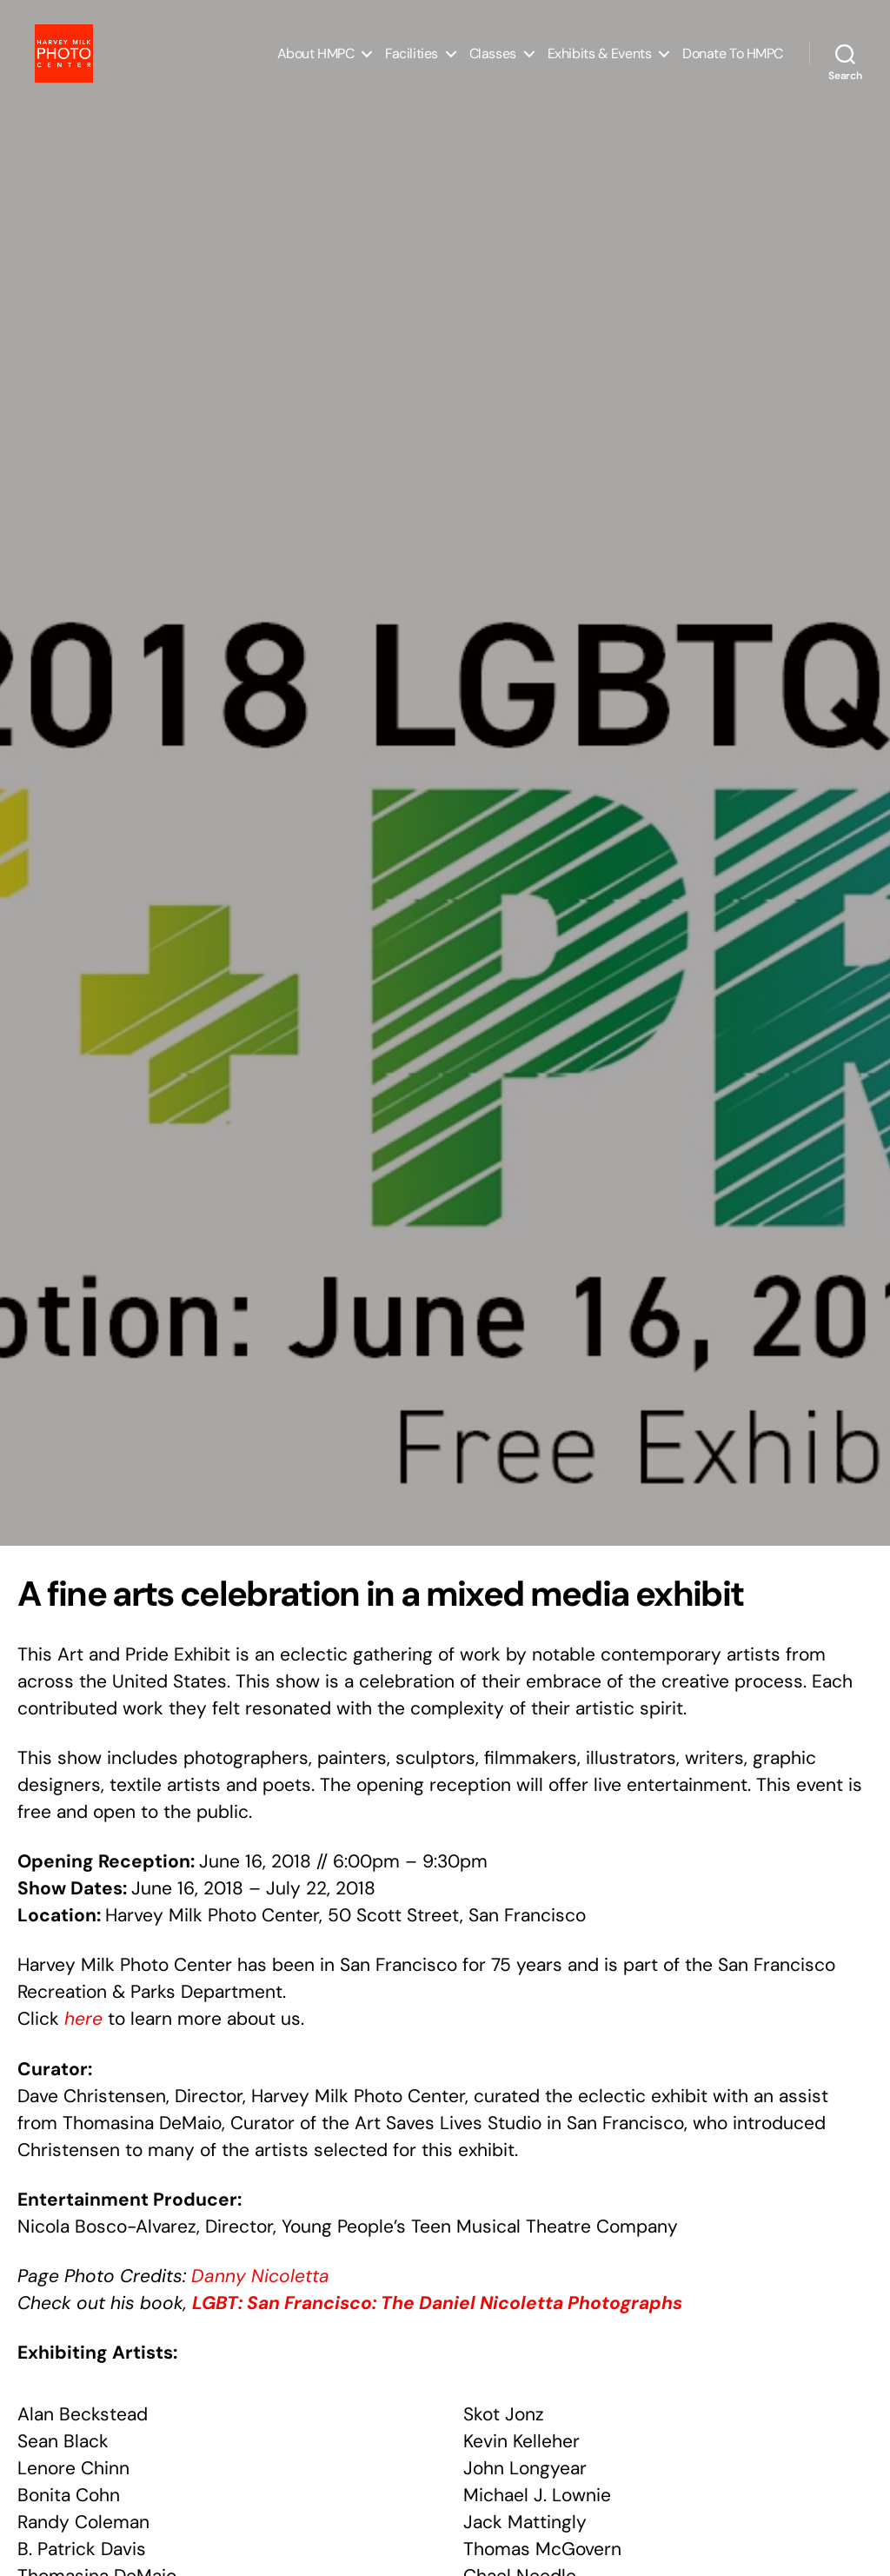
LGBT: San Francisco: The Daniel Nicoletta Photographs (437, 2303)
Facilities (411, 63)
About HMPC (316, 63)
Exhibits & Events (599, 63)
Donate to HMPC (732, 63)
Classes (492, 63)
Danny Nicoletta (260, 2276)
